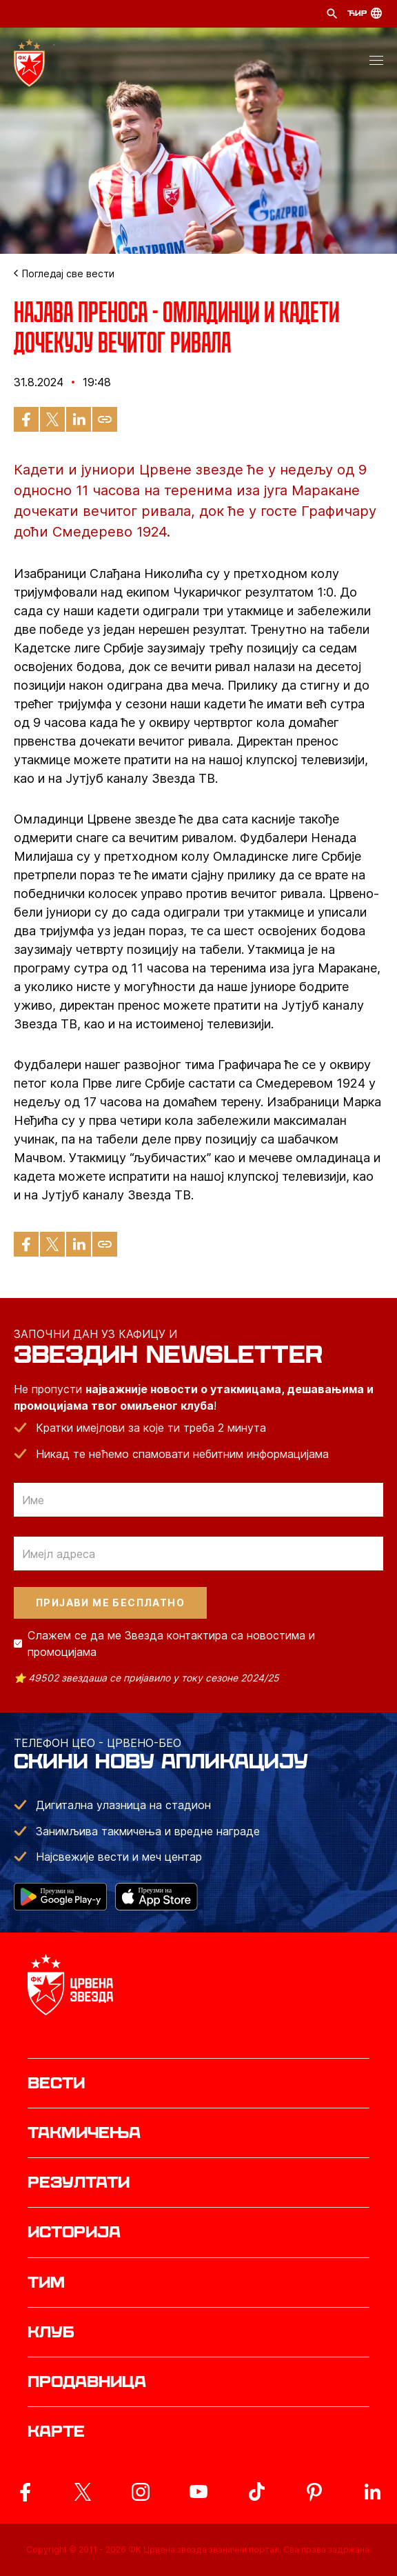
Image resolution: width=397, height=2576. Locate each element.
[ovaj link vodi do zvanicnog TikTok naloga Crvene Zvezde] (256, 2492)
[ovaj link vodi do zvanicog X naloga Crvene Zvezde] (83, 2492)
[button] (376, 63)
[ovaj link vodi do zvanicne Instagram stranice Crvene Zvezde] (141, 2492)
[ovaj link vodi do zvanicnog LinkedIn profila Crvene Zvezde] (372, 2492)
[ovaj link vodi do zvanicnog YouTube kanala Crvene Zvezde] (198, 2492)
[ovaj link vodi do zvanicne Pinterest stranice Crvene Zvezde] (314, 2492)
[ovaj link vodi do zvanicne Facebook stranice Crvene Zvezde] (25, 2492)
